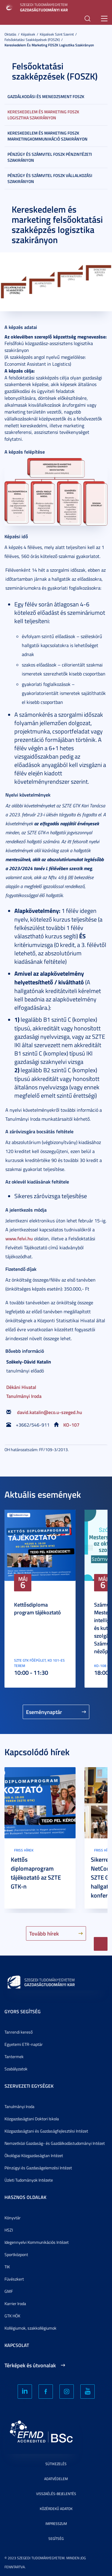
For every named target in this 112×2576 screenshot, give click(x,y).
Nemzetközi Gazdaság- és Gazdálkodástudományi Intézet (54, 2143)
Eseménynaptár (44, 1712)
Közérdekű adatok (56, 2508)
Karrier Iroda (15, 2303)
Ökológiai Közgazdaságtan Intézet (33, 2155)
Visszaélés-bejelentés (56, 2493)
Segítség (56, 2538)
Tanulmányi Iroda (24, 1396)
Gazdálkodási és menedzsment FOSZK (45, 96)
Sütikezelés (56, 2463)
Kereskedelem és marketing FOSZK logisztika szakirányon (49, 45)
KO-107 (71, 1424)
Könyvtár (12, 2217)
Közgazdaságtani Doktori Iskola (31, 2118)
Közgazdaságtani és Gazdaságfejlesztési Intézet (46, 2131)
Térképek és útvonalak (30, 2365)
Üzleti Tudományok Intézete (28, 2180)
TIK (7, 2267)
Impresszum (56, 2523)
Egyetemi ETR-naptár (23, 2044)
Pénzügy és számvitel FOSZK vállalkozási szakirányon (49, 178)
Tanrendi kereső (18, 2032)
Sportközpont (16, 2254)
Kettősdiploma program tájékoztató (37, 1608)
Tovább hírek (44, 1933)
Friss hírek (23, 1850)
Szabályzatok (15, 2069)
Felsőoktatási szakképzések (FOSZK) (32, 39)
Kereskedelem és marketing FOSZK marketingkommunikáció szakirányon (47, 136)
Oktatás (10, 34)
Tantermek (14, 2056)
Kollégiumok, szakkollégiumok (30, 2328)
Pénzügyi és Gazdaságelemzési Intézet (38, 2168)
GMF (8, 2291)
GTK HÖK (12, 2316)
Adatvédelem (56, 2478)
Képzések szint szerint (57, 34)
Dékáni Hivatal (21, 1387)
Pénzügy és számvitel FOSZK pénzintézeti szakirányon (49, 157)
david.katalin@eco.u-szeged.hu (49, 1412)
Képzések (28, 34)
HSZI (8, 2230)
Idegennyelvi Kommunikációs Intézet (36, 2242)
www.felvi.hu (19, 1238)
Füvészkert (14, 2279)
